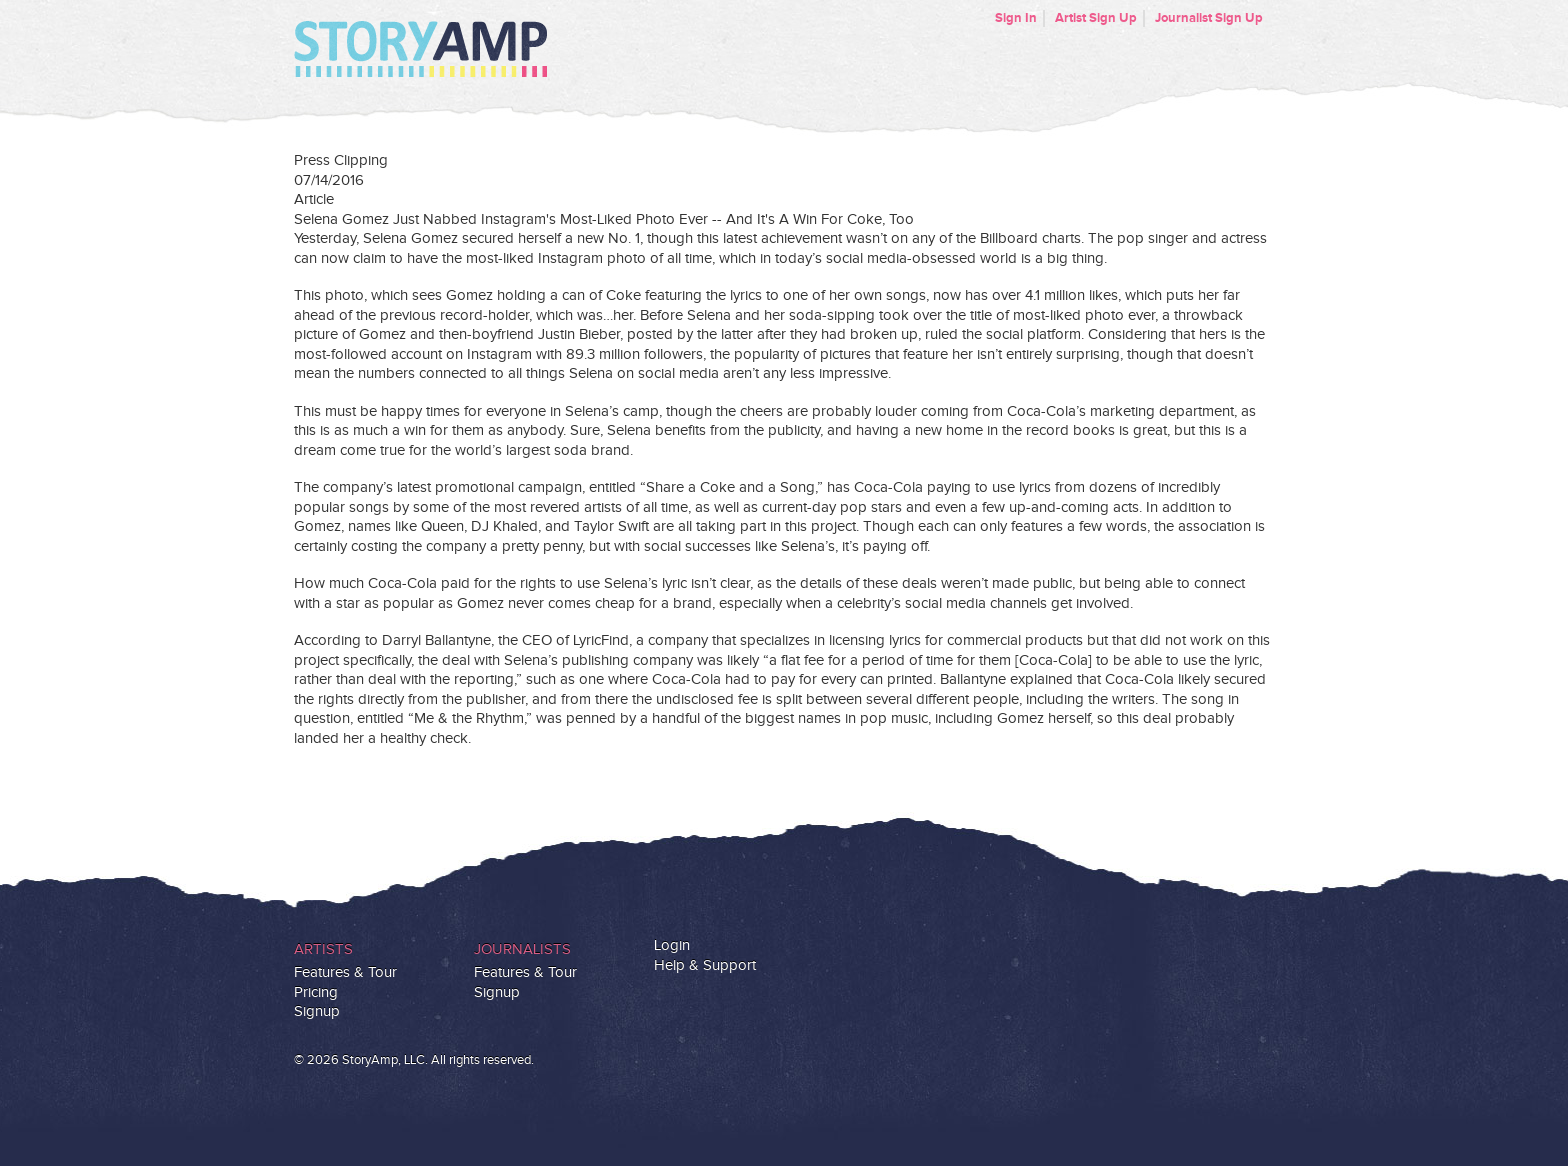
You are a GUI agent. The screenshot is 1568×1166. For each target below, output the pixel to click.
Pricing (316, 992)
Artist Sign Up (1096, 18)
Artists (323, 949)
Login (672, 945)
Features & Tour (345, 972)
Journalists (522, 949)
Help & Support (705, 965)
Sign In (1016, 18)
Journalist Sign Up (1209, 18)
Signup (317, 1011)
